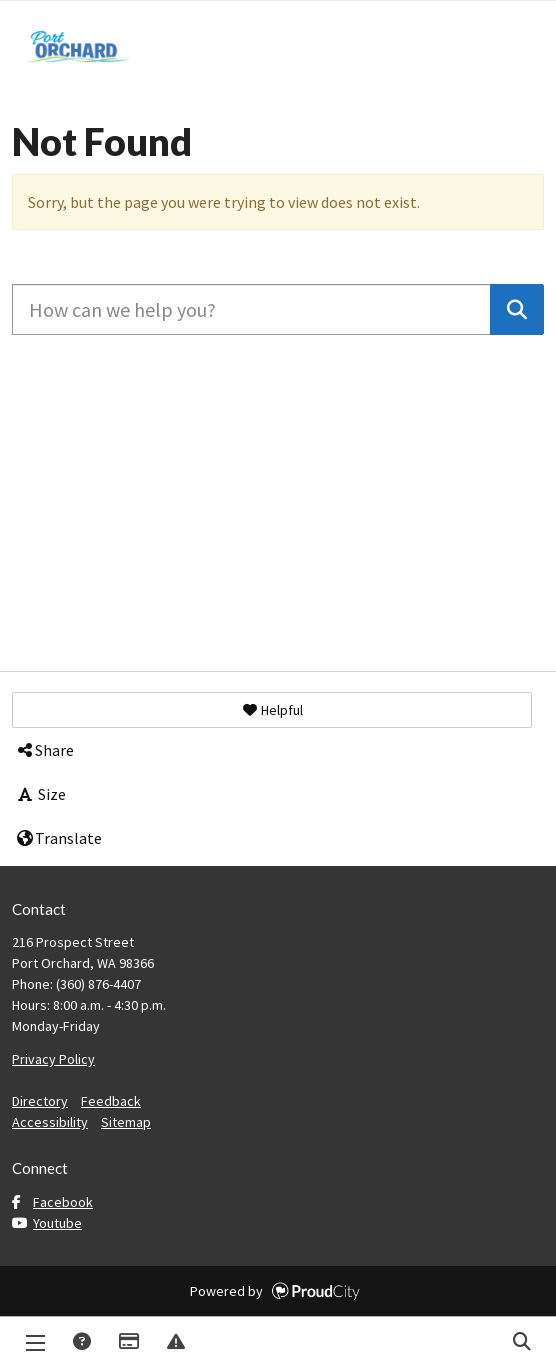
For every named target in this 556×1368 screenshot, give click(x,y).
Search (521, 1342)
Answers (81, 1342)
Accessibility (50, 1122)
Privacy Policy (53, 1059)
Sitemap (126, 1122)
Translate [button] (58, 838)
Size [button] (40, 794)
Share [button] (44, 750)
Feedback (111, 1101)
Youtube (47, 1223)
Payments (128, 1342)
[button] (272, 710)
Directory (40, 1101)
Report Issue (175, 1342)
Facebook (52, 1202)
